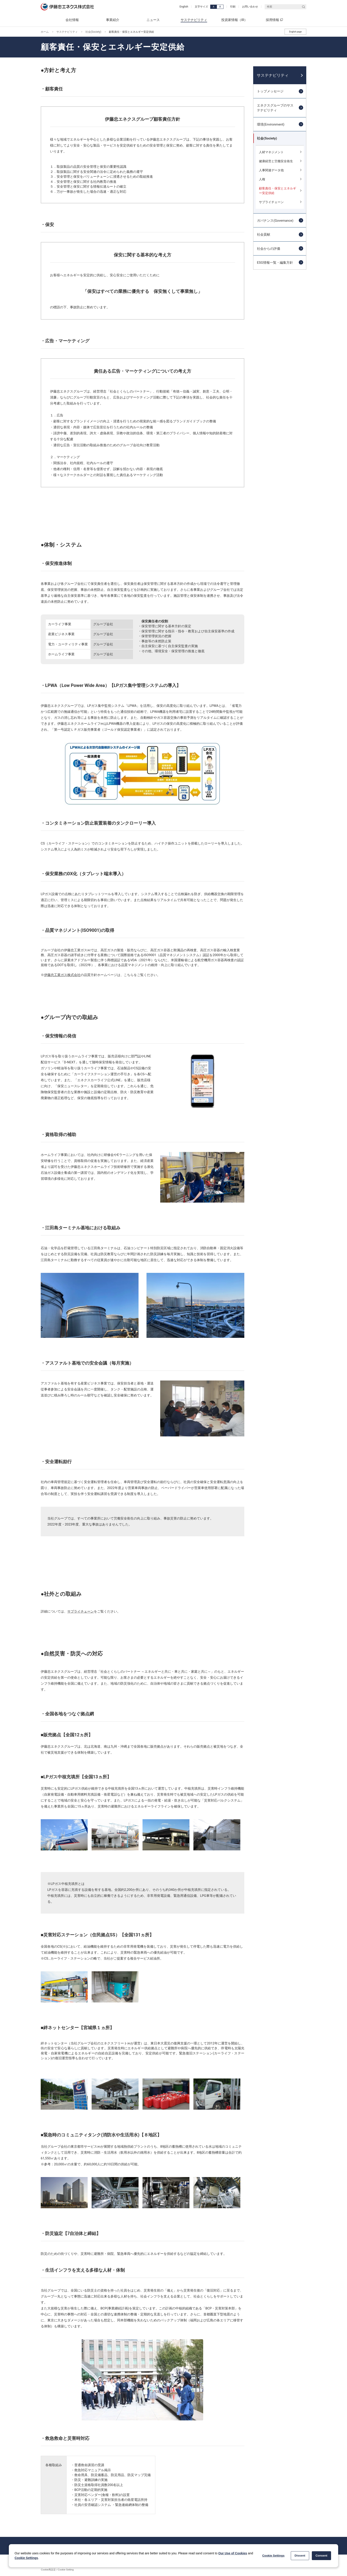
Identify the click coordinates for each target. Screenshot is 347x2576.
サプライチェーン (80, 1611)
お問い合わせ (250, 6)
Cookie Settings (26, 2558)
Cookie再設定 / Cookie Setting (57, 2569)
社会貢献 (263, 234)
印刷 (232, 6)
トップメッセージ (270, 91)
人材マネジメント (271, 152)
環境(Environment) (270, 124)
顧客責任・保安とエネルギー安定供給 (277, 191)
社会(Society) (93, 31)
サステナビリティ (67, 31)
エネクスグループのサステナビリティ (275, 107)
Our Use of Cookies (232, 2553)
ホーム (45, 31)
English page (295, 32)
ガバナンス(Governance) (275, 221)
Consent (321, 2555)
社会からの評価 (268, 249)
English (183, 6)
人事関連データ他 (271, 170)
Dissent (300, 2555)
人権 (262, 179)
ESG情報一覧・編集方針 (275, 263)
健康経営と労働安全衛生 (276, 161)
